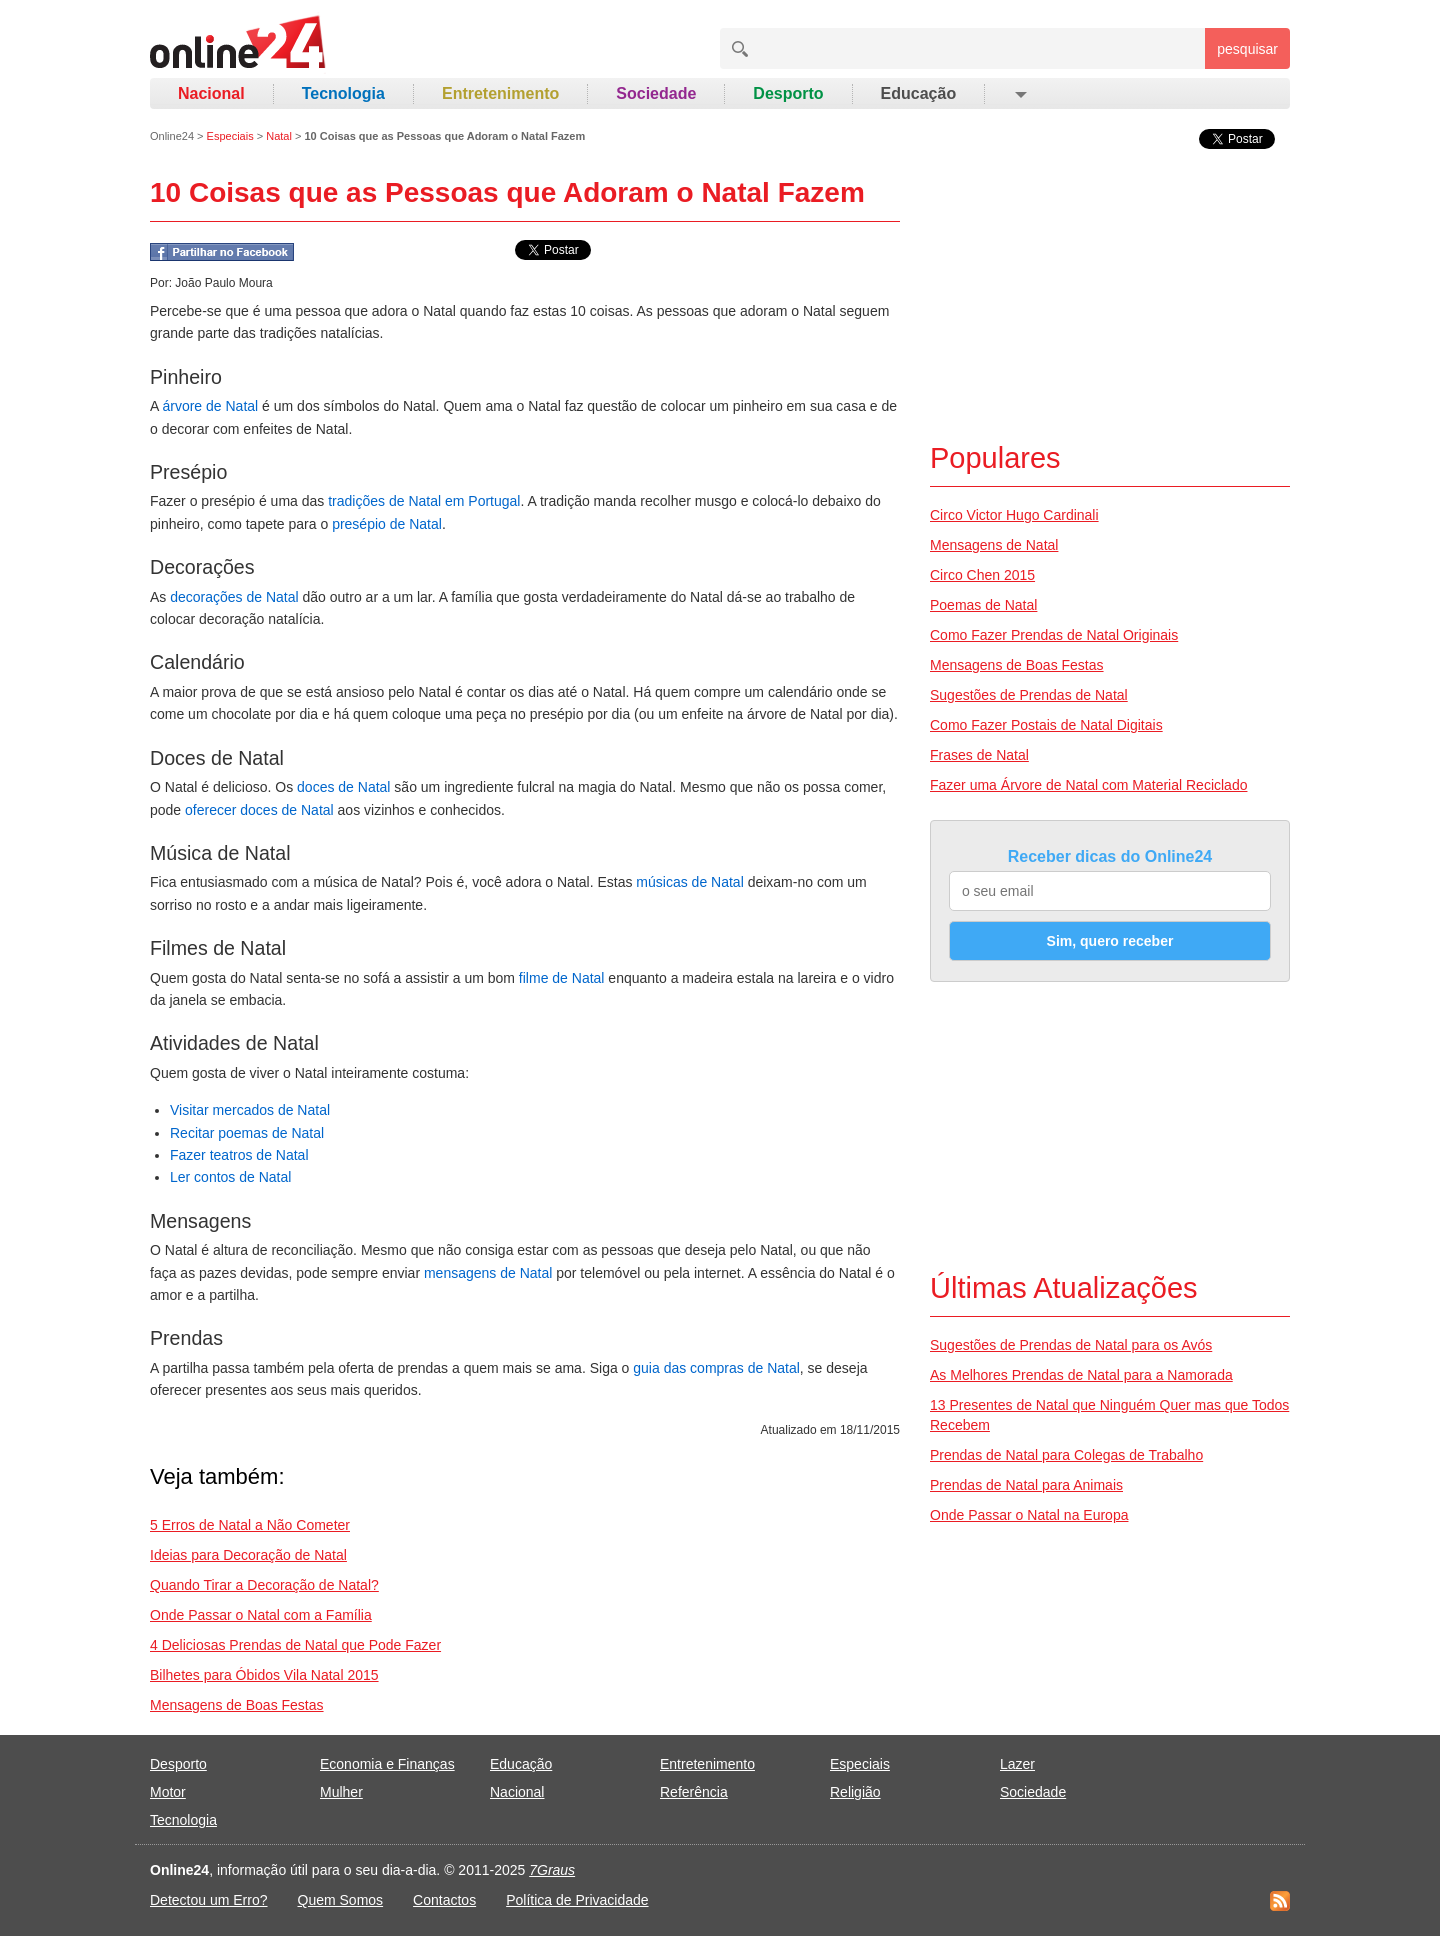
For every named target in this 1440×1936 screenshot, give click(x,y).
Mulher (341, 1792)
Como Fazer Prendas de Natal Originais (1054, 635)
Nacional (211, 93)
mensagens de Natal (488, 1273)
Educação (919, 93)
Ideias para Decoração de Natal (248, 1555)
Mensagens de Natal (994, 545)
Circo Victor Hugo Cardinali (1014, 515)
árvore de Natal (210, 406)
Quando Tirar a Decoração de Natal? (264, 1585)
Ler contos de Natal (230, 1177)
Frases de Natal (979, 755)
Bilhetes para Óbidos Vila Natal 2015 (264, 1675)
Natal (279, 136)
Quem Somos (341, 1900)
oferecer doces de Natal (259, 810)
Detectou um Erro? (209, 1900)
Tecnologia (343, 93)
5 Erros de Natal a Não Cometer (250, 1525)
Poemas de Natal (983, 605)
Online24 (172, 136)
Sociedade (656, 93)
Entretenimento (500, 93)
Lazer (1017, 1764)
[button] (1019, 94)
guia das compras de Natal (716, 1368)
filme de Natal (562, 978)
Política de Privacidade (577, 1900)
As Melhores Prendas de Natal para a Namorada (1081, 1375)
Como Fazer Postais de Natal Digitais (1046, 725)
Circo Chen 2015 (982, 575)
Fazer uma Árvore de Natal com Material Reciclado (1088, 785)
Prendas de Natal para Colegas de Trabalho (1066, 1455)
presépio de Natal (387, 524)
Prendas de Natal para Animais (1026, 1485)
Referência (694, 1792)
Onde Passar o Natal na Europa (1029, 1515)
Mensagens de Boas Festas (237, 1705)
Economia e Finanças (387, 1764)
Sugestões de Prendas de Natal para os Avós (1071, 1345)
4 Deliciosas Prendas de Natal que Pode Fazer (295, 1645)
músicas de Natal (689, 882)
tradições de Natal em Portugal (424, 501)
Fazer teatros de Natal (239, 1155)
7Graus (552, 1870)
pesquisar (1247, 49)
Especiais (230, 136)
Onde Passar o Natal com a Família (261, 1615)
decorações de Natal (234, 597)
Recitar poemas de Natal (247, 1133)
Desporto (788, 93)
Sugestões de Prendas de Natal (1029, 695)
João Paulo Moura (223, 283)
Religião (855, 1792)
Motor (168, 1792)
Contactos (444, 1900)
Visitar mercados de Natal (250, 1110)
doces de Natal (343, 787)
